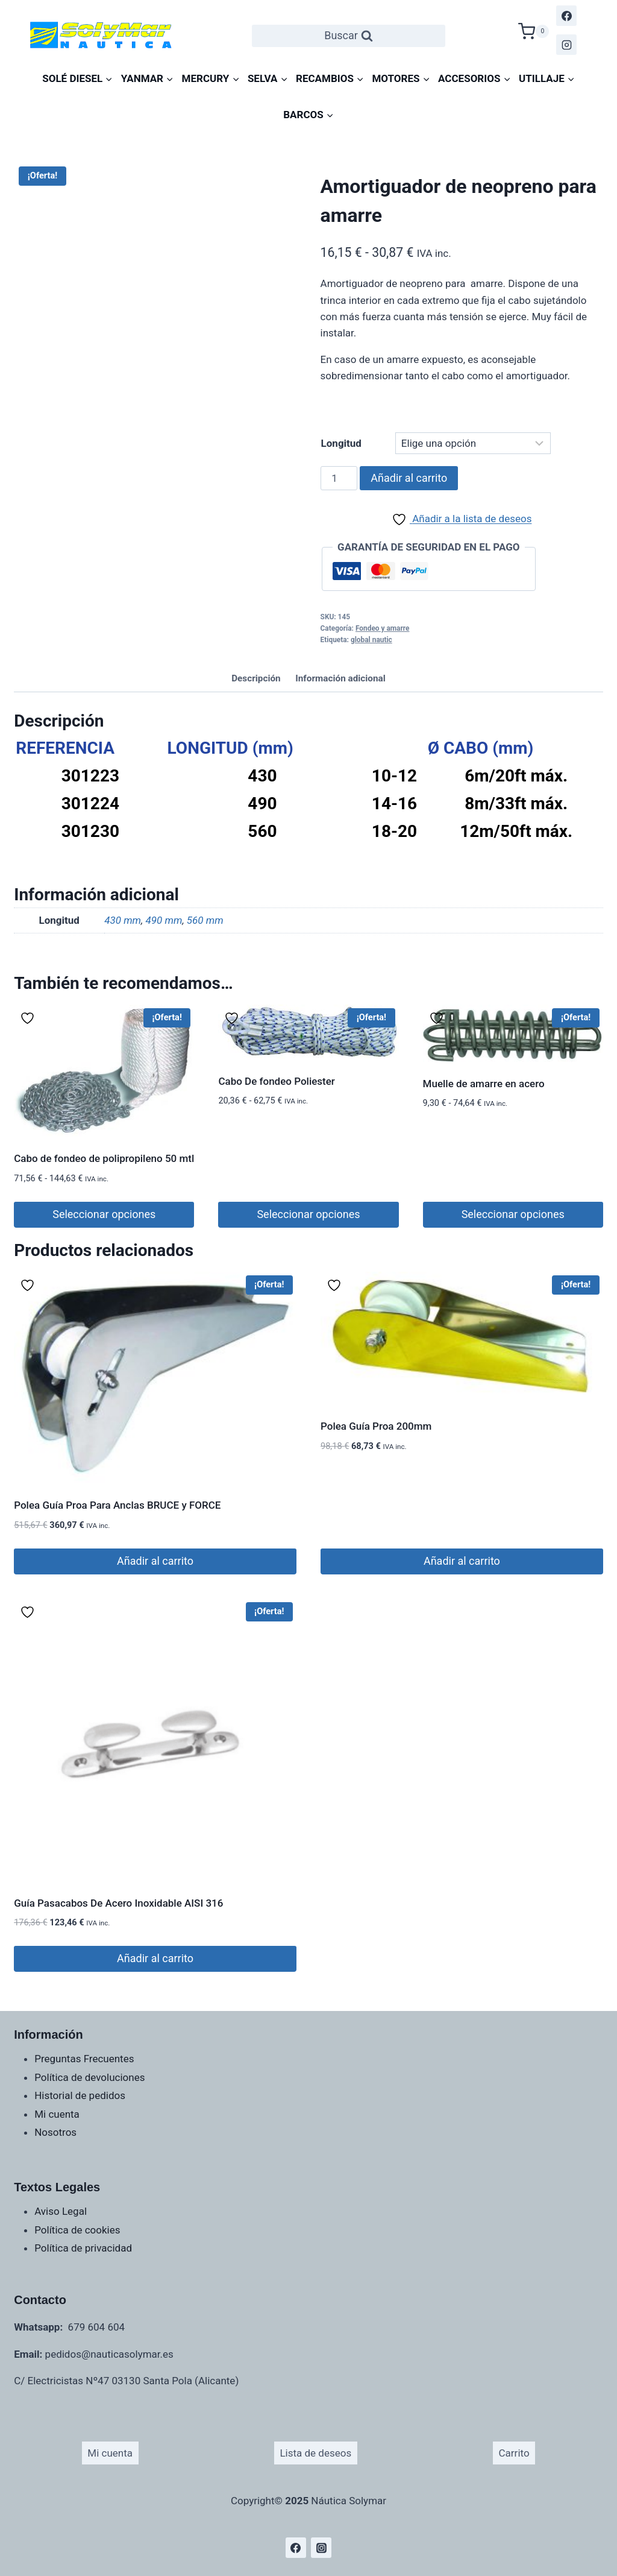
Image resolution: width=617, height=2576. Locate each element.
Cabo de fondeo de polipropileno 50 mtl (104, 1158)
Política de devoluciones (89, 2077)
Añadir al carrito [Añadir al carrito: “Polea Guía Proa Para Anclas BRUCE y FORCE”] (155, 1561)
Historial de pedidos (79, 2095)
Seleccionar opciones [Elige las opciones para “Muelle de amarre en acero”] (513, 1214)
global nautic (371, 640)
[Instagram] (566, 44)
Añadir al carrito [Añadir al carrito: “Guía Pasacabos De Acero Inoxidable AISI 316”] (155, 1958)
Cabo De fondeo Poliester (276, 1081)
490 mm (164, 920)
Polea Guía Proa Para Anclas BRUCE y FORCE (117, 1505)
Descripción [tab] (256, 678)
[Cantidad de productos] (339, 478)
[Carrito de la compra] (534, 30)
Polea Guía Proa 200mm (376, 1426)
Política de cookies (77, 2230)
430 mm (122, 920)
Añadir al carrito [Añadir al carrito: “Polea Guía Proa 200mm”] (462, 1561)
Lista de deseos (315, 2453)
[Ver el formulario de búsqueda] (348, 36)
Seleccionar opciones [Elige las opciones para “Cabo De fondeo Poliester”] (308, 1214)
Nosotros (55, 2132)
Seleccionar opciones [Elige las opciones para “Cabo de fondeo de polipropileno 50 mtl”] (103, 1214)
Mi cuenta (57, 2114)
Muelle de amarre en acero (484, 1084)
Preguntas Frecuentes (84, 2059)
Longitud (341, 443)
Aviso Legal (60, 2211)
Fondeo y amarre (382, 628)
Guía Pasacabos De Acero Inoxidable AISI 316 (118, 1903)
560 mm (205, 920)
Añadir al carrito (409, 478)
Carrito (514, 2453)
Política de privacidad (83, 2248)
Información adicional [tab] (340, 678)
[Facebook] (566, 15)
